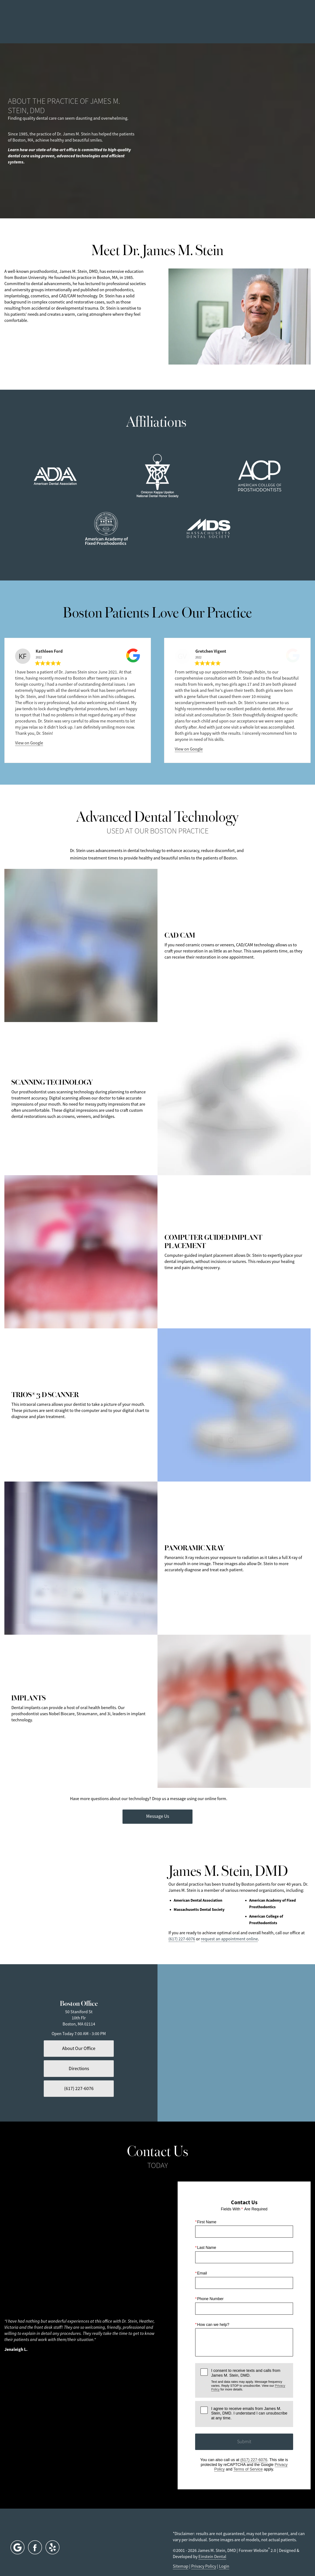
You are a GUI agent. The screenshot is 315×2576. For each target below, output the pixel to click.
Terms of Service (248, 2469)
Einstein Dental (212, 2556)
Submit (244, 2441)
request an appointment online (229, 1939)
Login (224, 2566)
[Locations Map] (236, 2043)
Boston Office (79, 2002)
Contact (303, 18)
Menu (221, 18)
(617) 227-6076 (181, 1939)
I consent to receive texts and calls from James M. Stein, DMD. (249, 2379)
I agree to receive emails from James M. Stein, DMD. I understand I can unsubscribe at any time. (249, 2413)
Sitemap (180, 2566)
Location (247, 18)
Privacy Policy (203, 2566)
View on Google (29, 743)
